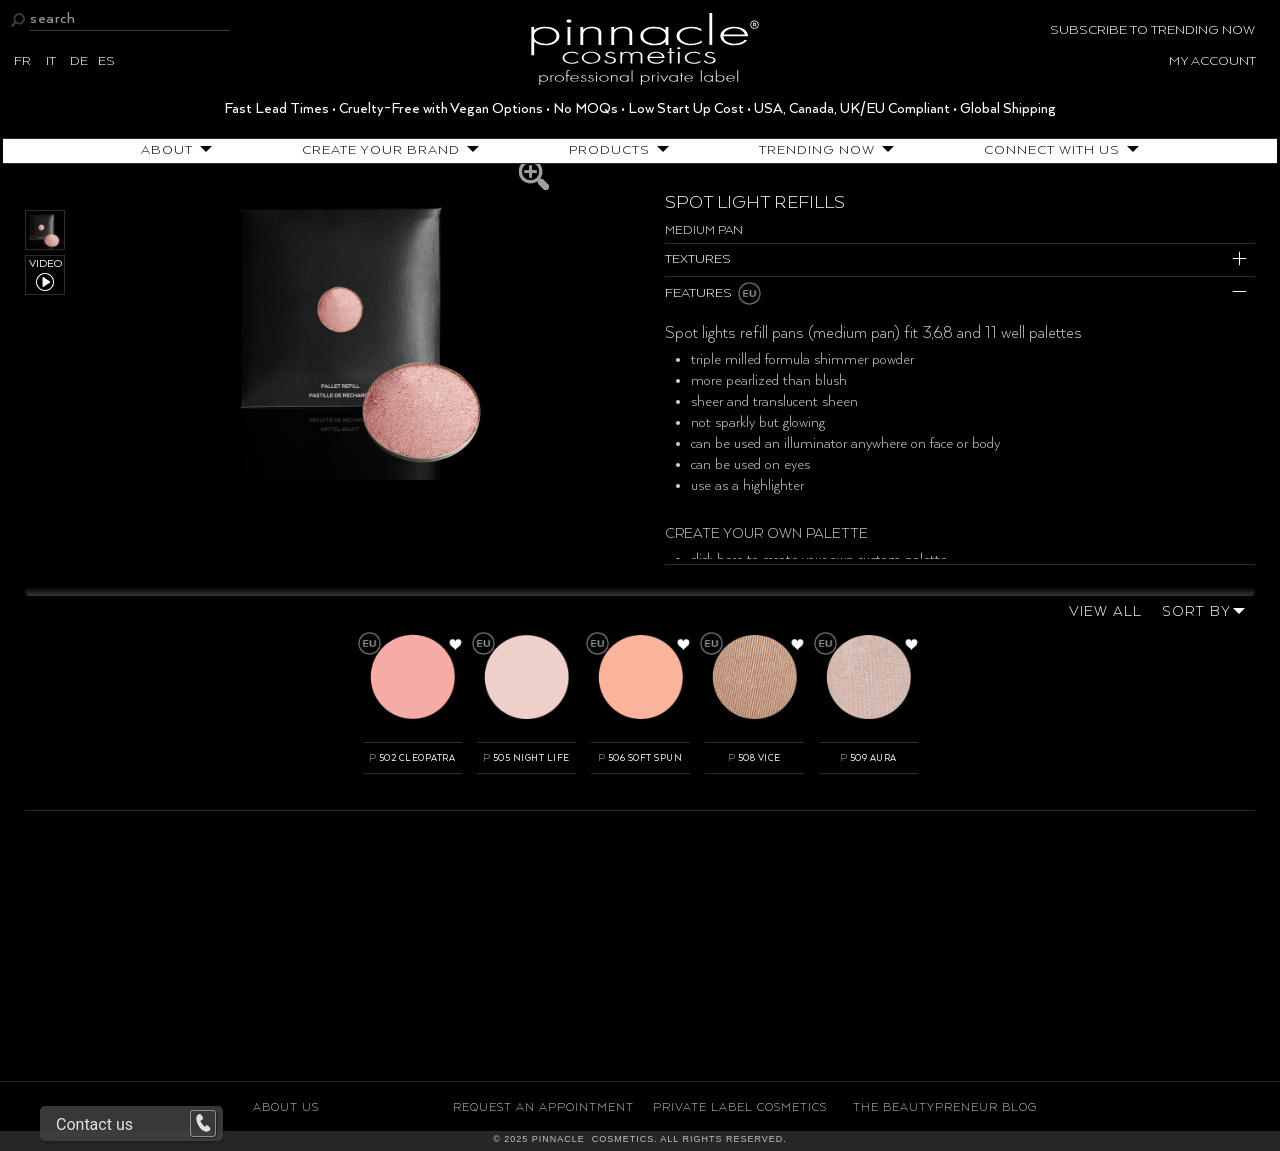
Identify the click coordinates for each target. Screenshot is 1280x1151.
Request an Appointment (543, 1107)
